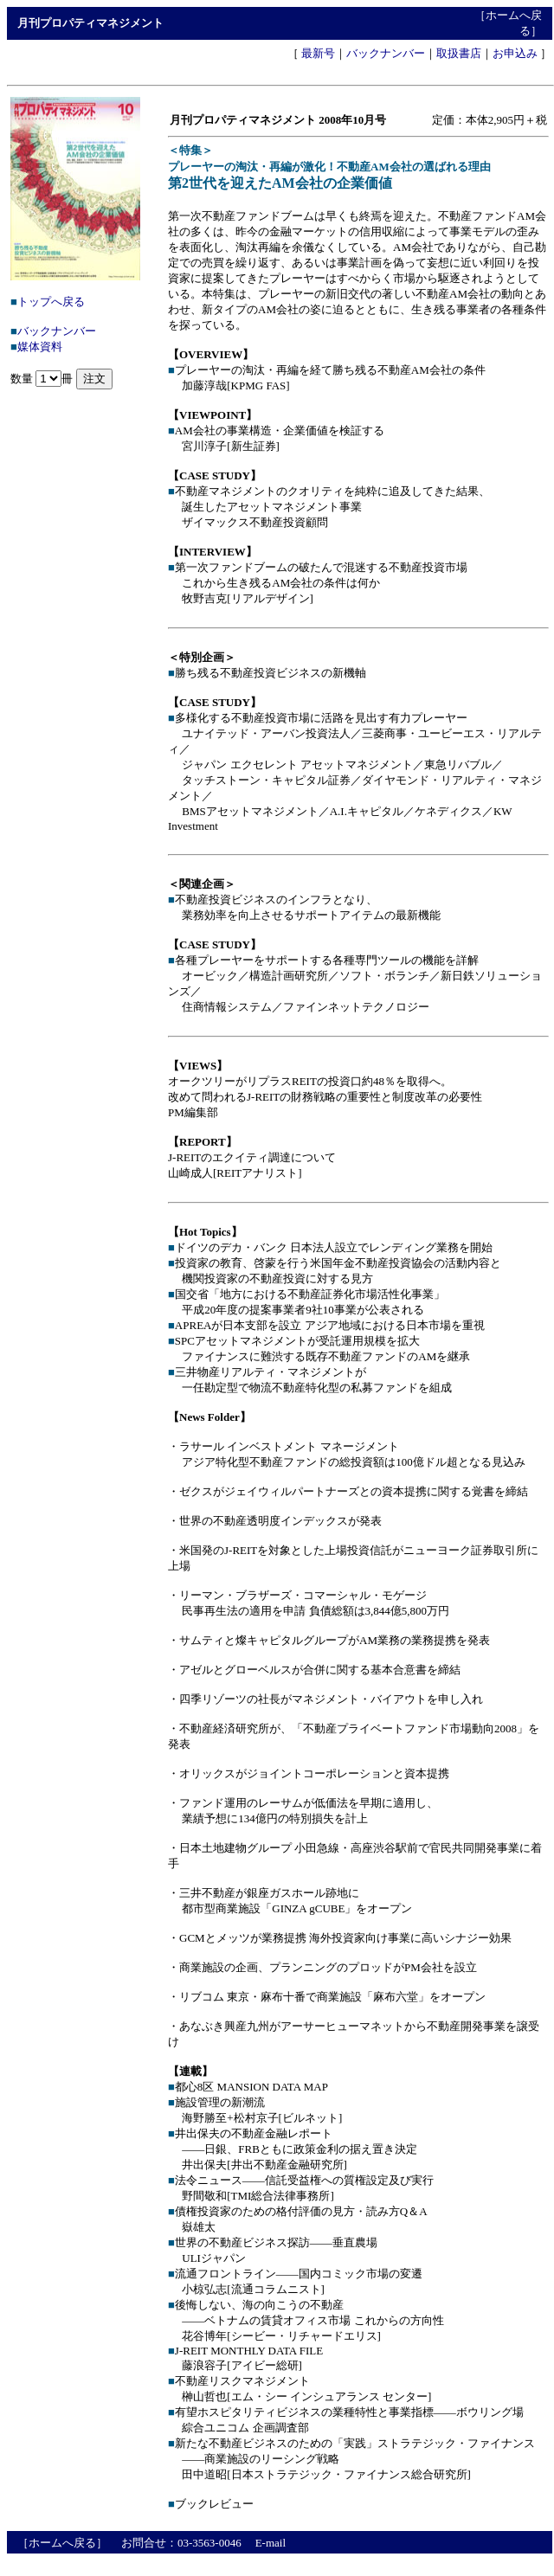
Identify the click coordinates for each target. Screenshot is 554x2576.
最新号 (318, 53)
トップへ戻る (51, 301)
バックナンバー (385, 53)
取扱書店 (458, 53)
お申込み (515, 53)
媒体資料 (39, 346)
